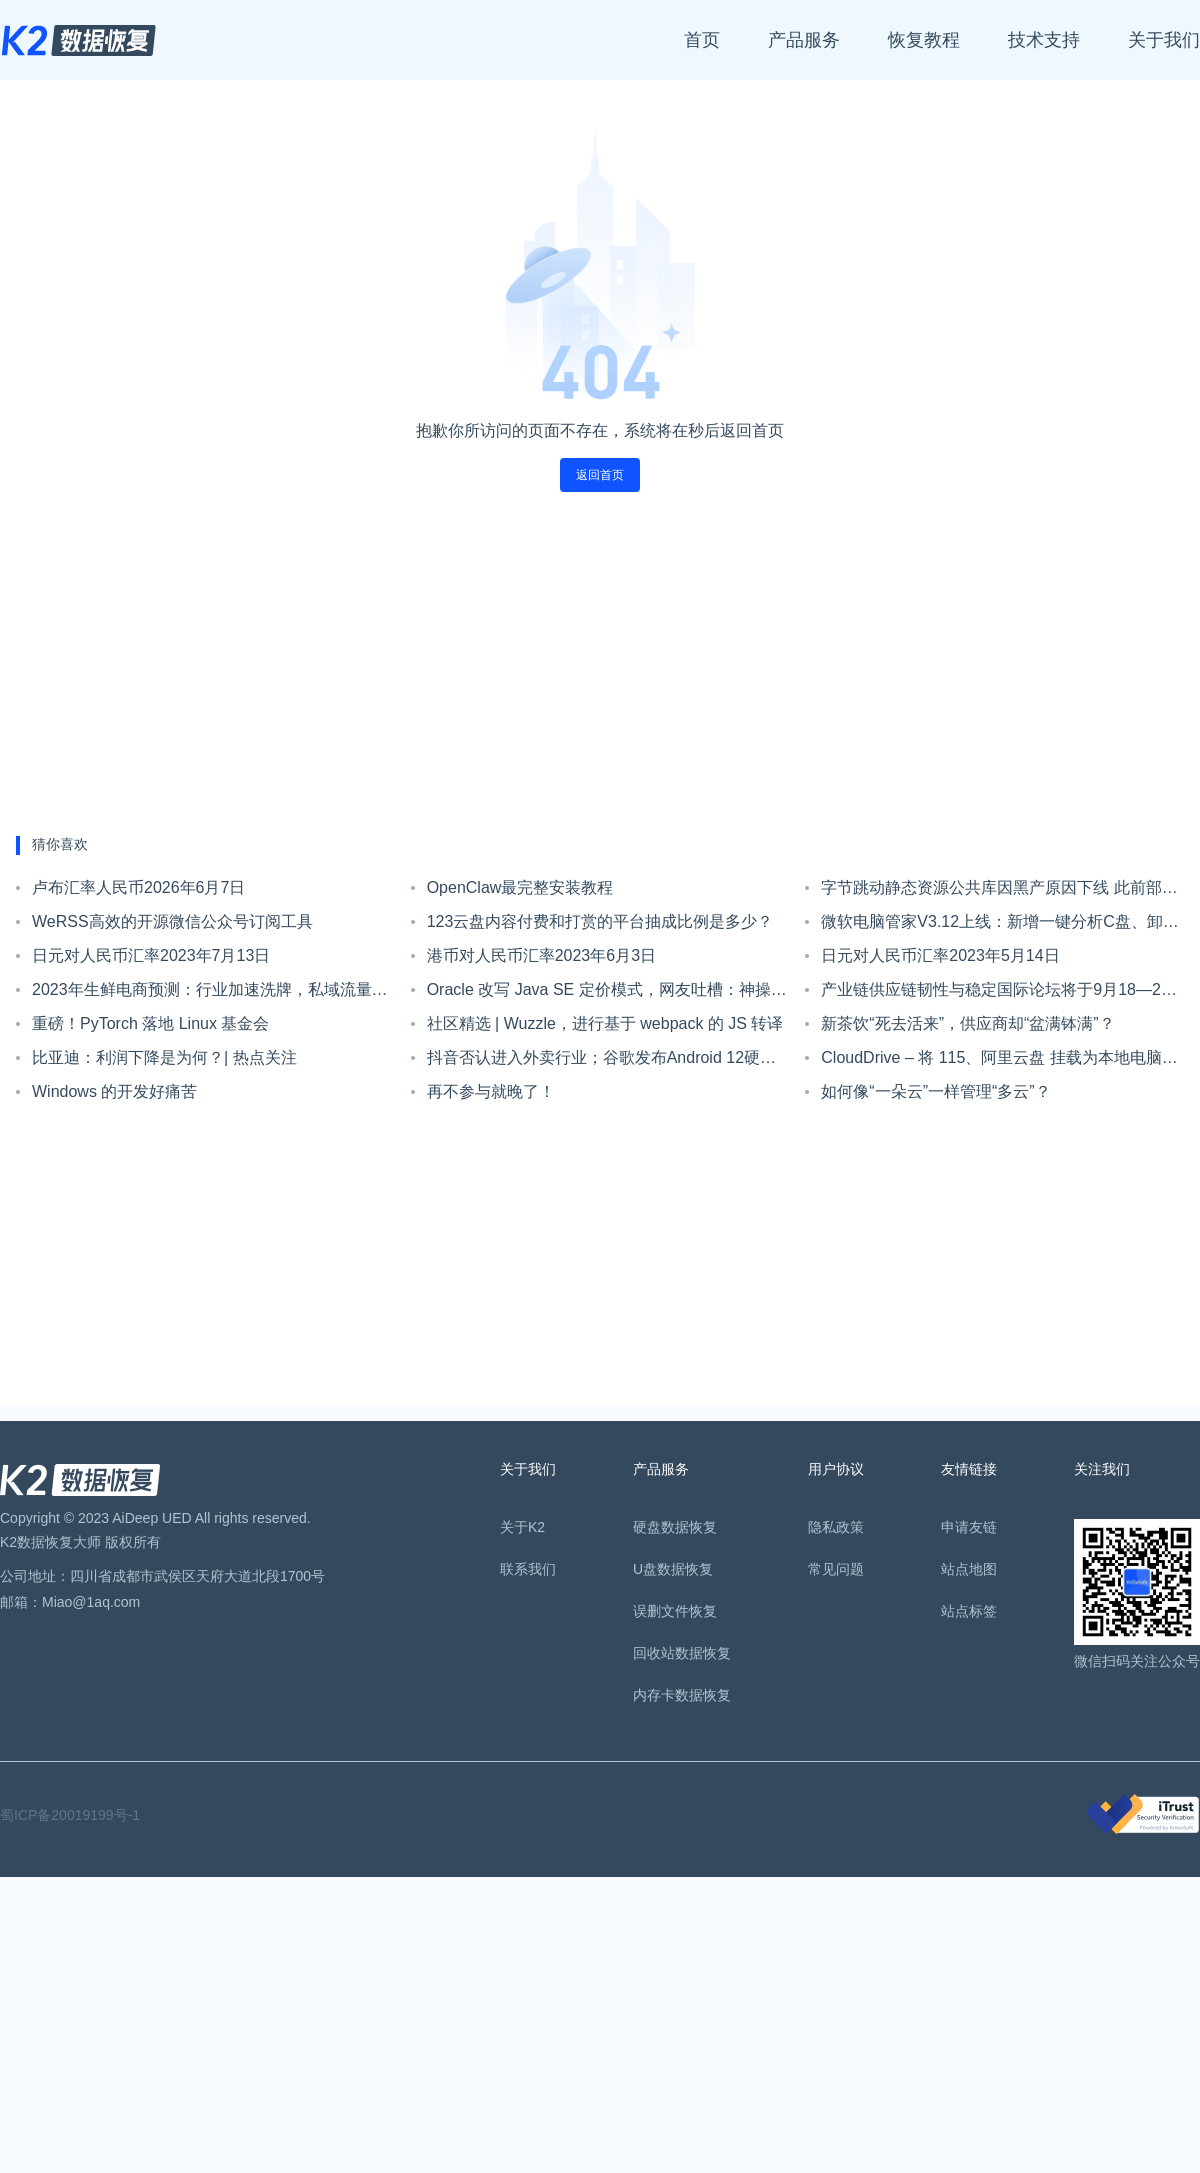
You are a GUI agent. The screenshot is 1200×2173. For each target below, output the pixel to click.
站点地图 (969, 1569)
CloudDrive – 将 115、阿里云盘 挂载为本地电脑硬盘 (999, 1062)
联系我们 (528, 1569)
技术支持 (1044, 40)
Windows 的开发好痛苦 (114, 1091)
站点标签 (969, 1611)
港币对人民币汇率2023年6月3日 (541, 955)
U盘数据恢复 (673, 1569)
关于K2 (522, 1527)
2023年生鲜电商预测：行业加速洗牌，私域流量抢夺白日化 (210, 994)
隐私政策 (836, 1527)
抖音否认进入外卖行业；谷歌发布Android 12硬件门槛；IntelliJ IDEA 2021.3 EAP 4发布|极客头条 (601, 1062)
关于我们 (1164, 40)
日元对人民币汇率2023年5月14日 (940, 955)
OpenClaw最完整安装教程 (520, 887)
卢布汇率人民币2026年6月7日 (138, 887)
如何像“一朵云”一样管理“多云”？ (935, 1091)
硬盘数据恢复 (675, 1527)
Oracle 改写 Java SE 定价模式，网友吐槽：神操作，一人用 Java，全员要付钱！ (599, 994)
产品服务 (804, 40)
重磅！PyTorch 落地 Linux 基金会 (150, 1023)
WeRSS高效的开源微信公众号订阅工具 (172, 921)
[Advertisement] (600, 664)
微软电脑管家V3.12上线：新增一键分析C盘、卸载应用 (999, 926)
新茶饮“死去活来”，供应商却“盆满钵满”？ (967, 1023)
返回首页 (600, 475)
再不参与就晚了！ (491, 1091)
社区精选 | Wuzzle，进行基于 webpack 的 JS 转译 (605, 1023)
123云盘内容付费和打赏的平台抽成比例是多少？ (600, 921)
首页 (702, 40)
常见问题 (836, 1569)
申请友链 (969, 1527)
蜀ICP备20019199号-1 (70, 1815)
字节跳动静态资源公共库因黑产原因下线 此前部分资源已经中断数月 (999, 892)
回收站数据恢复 (682, 1653)
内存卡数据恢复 (682, 1695)
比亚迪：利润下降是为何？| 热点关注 (164, 1057)
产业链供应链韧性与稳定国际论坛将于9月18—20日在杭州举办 (995, 994)
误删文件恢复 (675, 1611)
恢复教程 (924, 40)
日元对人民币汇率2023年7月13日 (151, 955)
